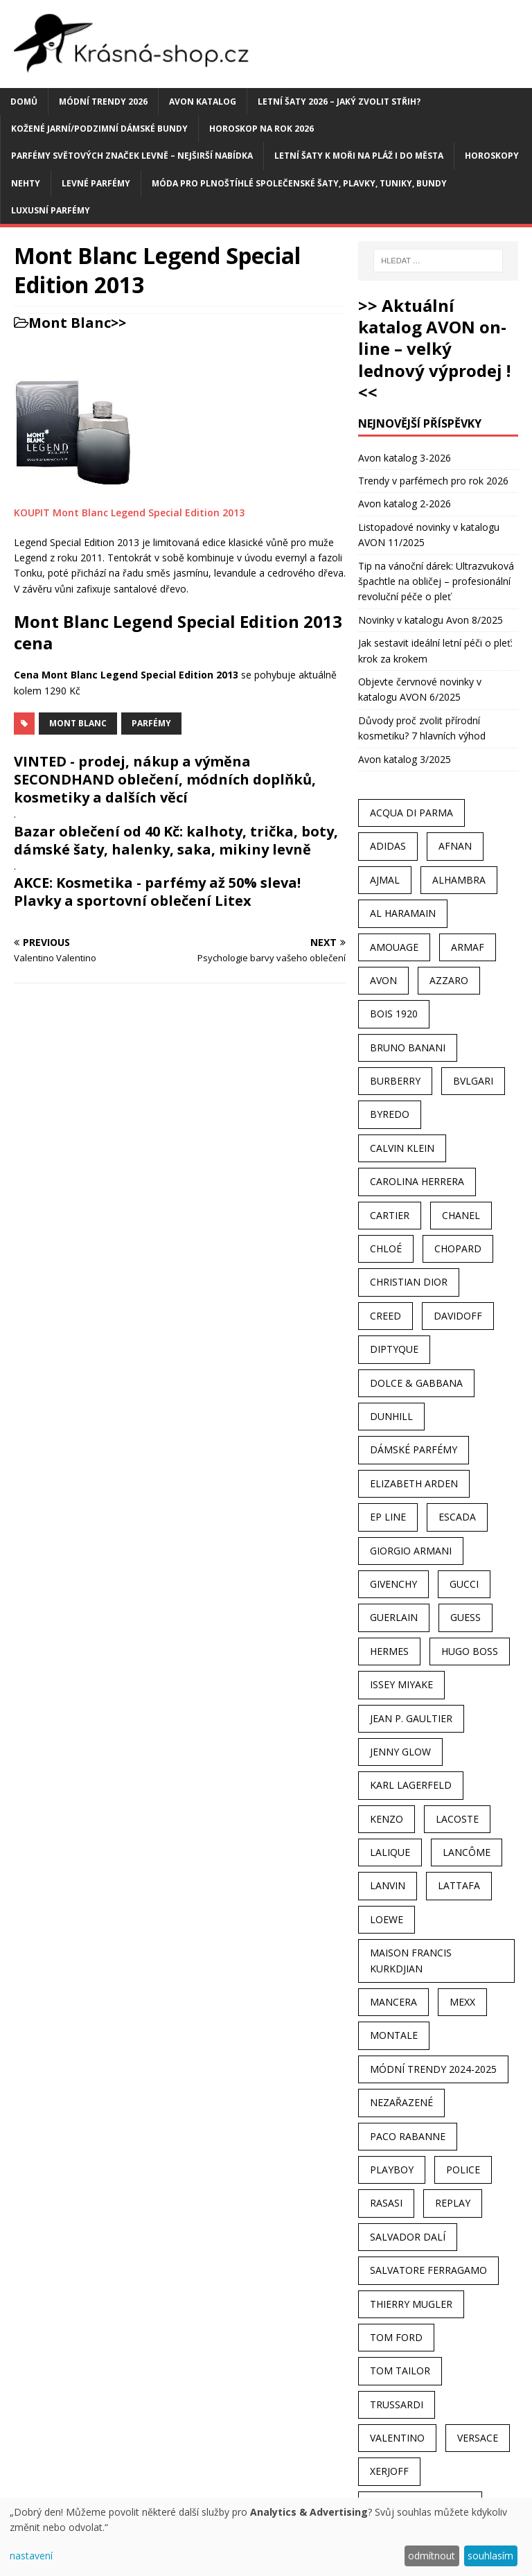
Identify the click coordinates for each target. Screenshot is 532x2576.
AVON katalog (202, 101)
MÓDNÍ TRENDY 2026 (103, 101)
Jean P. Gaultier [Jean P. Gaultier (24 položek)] (411, 1718)
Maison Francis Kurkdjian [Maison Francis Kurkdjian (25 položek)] (411, 1960)
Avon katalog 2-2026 (404, 503)
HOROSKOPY (492, 155)
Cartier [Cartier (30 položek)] (389, 1215)
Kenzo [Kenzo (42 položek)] (386, 1818)
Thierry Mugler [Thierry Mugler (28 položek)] (411, 2304)
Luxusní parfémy (50, 210)
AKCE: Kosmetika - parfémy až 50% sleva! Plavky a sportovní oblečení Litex (157, 891)
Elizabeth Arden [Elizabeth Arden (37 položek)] (414, 1483)
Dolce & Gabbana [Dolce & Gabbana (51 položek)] (416, 1383)
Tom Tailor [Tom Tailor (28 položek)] (400, 2370)
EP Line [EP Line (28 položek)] (388, 1516)
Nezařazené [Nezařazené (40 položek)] (401, 2102)
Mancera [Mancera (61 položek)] (393, 2001)
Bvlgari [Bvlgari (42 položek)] (473, 1080)
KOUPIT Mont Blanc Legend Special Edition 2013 (129, 512)
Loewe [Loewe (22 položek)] (386, 1919)
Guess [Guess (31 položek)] (465, 1617)
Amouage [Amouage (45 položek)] (394, 947)
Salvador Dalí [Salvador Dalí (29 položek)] (407, 2236)
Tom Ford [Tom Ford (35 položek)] (396, 2337)
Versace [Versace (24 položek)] (477, 2437)
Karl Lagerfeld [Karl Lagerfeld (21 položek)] (411, 1784)
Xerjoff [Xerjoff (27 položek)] (389, 2471)
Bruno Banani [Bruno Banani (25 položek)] (407, 1047)
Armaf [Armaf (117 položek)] (467, 947)
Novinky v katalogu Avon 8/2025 (430, 620)
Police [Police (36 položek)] (463, 2169)
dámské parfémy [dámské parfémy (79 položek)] (413, 1449)
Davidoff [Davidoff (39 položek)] (458, 1315)
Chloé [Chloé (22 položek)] (386, 1248)
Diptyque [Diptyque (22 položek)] (394, 1349)
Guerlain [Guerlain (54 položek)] (394, 1617)
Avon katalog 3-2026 (404, 457)
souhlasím (490, 2555)
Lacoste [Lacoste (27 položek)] (457, 1818)
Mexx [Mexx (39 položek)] (462, 2001)
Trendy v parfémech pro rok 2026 (433, 480)
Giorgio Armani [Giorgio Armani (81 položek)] (411, 1550)
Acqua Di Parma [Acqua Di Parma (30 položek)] (411, 812)
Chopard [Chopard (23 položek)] (457, 1248)
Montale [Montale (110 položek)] (394, 2035)
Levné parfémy (96, 183)
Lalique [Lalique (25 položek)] (390, 1852)
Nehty (25, 183)
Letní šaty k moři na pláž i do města (358, 155)
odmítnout (431, 2555)
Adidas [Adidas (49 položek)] (388, 845)
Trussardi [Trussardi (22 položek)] (396, 2404)
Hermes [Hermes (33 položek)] (389, 1651)
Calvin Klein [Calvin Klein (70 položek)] (402, 1148)
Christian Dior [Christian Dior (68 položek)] (408, 1281)
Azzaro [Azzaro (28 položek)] (448, 980)
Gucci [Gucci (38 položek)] (464, 1584)
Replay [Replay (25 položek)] (452, 2202)
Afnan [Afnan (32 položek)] (455, 845)
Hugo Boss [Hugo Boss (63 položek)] (469, 1651)
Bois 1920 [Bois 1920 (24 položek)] (394, 1013)
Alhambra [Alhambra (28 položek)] (459, 879)
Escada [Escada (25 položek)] (457, 1516)
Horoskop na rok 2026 (261, 128)
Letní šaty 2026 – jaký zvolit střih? (339, 101)
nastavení (31, 2555)
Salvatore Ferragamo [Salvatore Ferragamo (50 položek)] (428, 2270)
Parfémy (151, 723)
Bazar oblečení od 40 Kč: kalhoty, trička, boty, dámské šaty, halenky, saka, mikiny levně (176, 840)
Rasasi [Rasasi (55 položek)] (386, 2202)
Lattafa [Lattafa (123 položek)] (459, 1885)
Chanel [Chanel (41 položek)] (461, 1215)
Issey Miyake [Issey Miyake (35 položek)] (401, 1684)
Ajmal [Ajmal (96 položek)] (385, 879)
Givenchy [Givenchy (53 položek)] (393, 1584)
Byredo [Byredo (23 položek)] (389, 1114)
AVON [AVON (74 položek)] (383, 980)
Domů (23, 101)
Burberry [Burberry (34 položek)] (395, 1080)
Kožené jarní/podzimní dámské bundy (99, 128)
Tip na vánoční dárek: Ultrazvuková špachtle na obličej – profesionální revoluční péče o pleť (436, 581)
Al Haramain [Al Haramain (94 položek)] (403, 913)
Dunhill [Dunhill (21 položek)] (391, 1416)
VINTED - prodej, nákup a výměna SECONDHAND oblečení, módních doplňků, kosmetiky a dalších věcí (165, 779)
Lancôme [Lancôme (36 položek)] (466, 1852)
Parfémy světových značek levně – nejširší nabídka (132, 155)
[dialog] (266, 2537)
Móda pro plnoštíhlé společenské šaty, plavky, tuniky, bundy (299, 183)
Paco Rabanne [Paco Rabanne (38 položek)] (407, 2136)
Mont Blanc (69, 322)
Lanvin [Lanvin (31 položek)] (387, 1885)
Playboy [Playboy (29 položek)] (392, 2169)
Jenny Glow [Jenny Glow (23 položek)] (400, 1751)
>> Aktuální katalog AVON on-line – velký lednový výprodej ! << (434, 348)
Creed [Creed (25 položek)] (385, 1315)
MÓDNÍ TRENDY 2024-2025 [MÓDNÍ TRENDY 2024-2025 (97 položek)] (433, 2069)
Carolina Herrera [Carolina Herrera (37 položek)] (417, 1181)
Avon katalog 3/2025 (404, 759)
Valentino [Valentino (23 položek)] (397, 2437)
